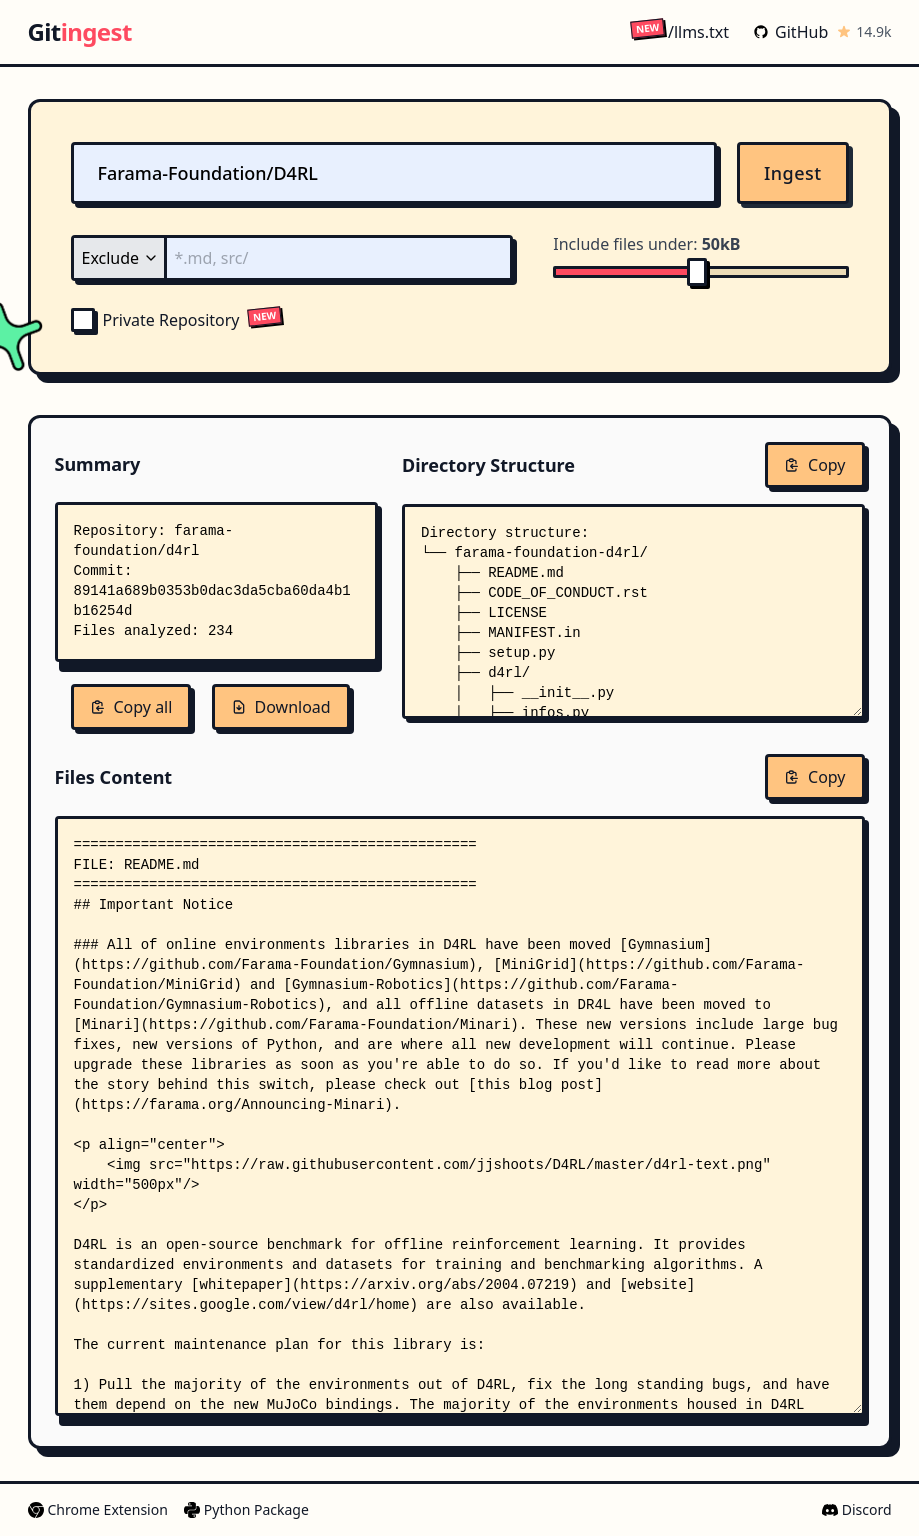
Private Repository (155, 320)
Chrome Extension (98, 1509)
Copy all (131, 707)
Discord (857, 1509)
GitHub (790, 32)
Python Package (246, 1509)
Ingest (793, 173)
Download (281, 707)
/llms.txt (679, 31)
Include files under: (646, 244)
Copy (814, 465)
